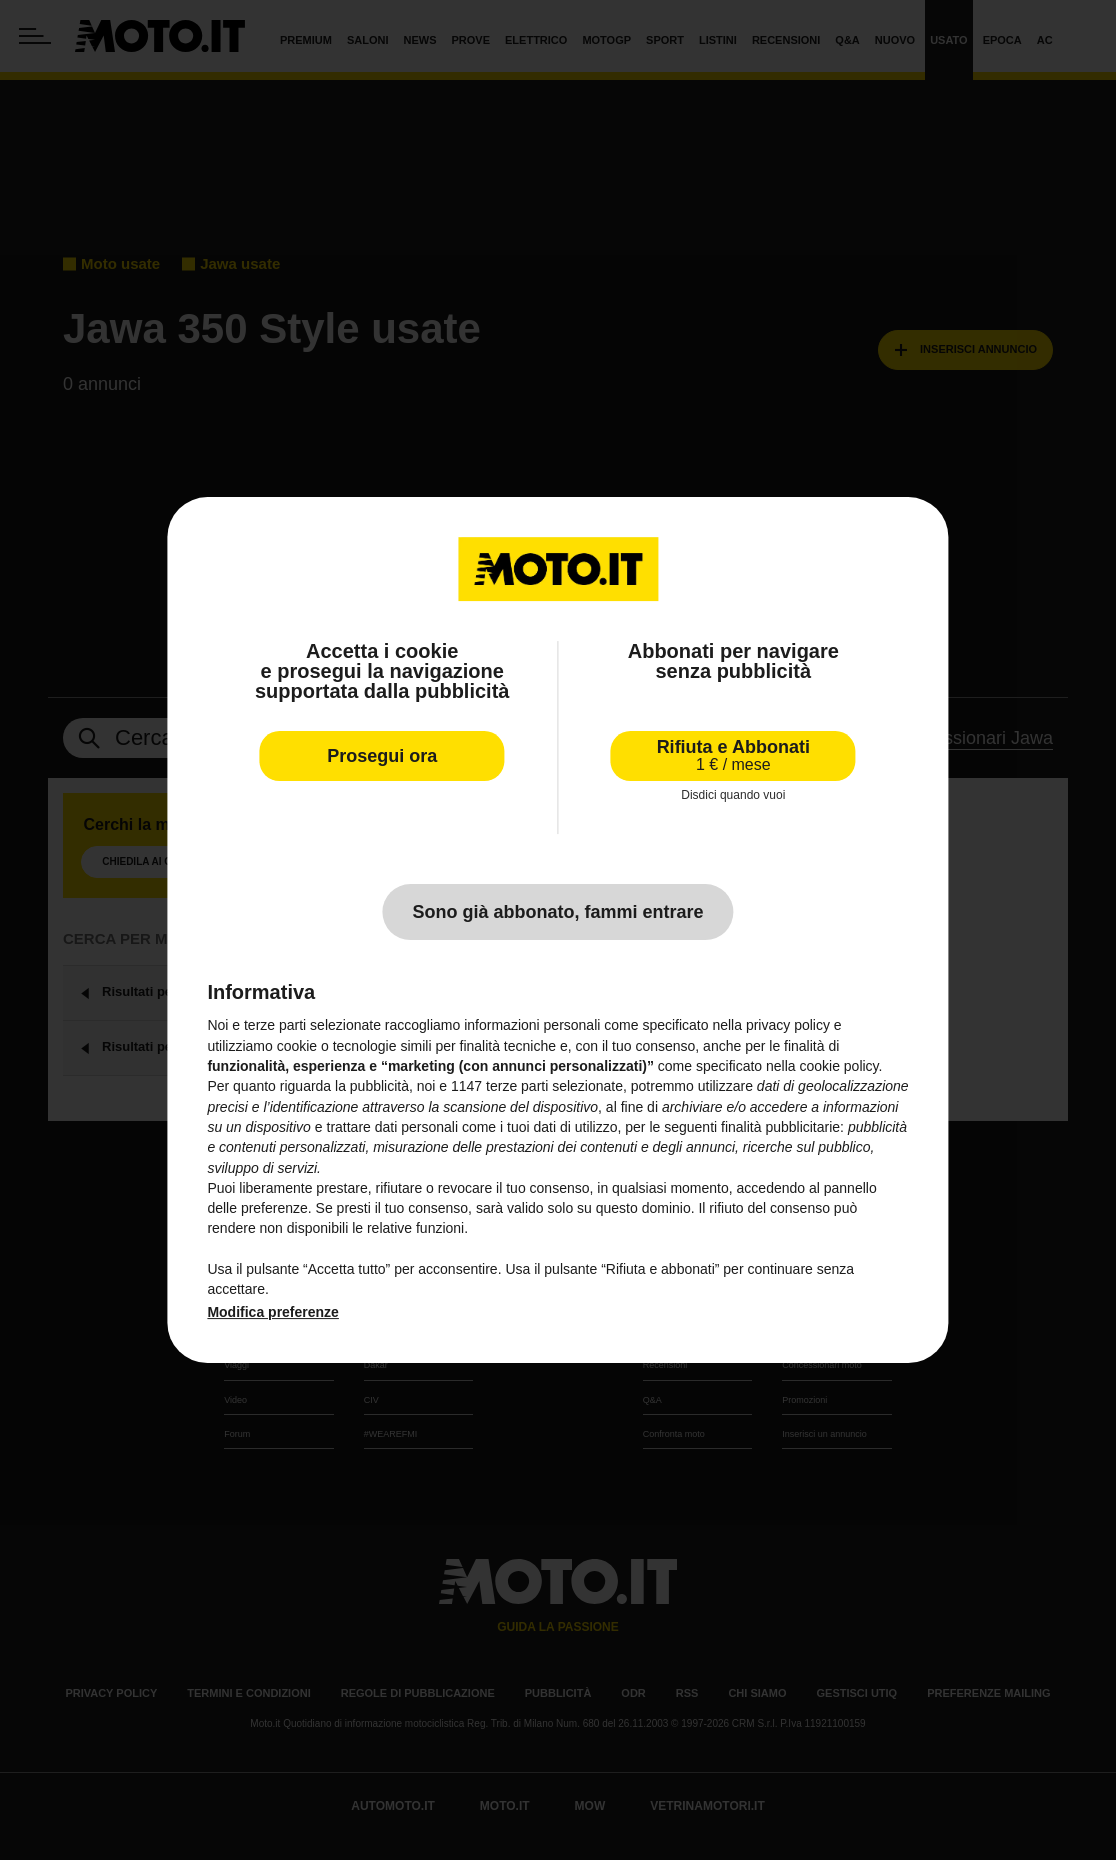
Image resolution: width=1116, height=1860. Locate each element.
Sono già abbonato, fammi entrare (557, 912)
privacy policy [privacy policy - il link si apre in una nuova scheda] (788, 1026)
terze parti (517, 1086)
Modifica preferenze (272, 1312)
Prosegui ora (382, 756)
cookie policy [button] (838, 1066)
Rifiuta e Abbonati (733, 755)
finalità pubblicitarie (780, 1127)
